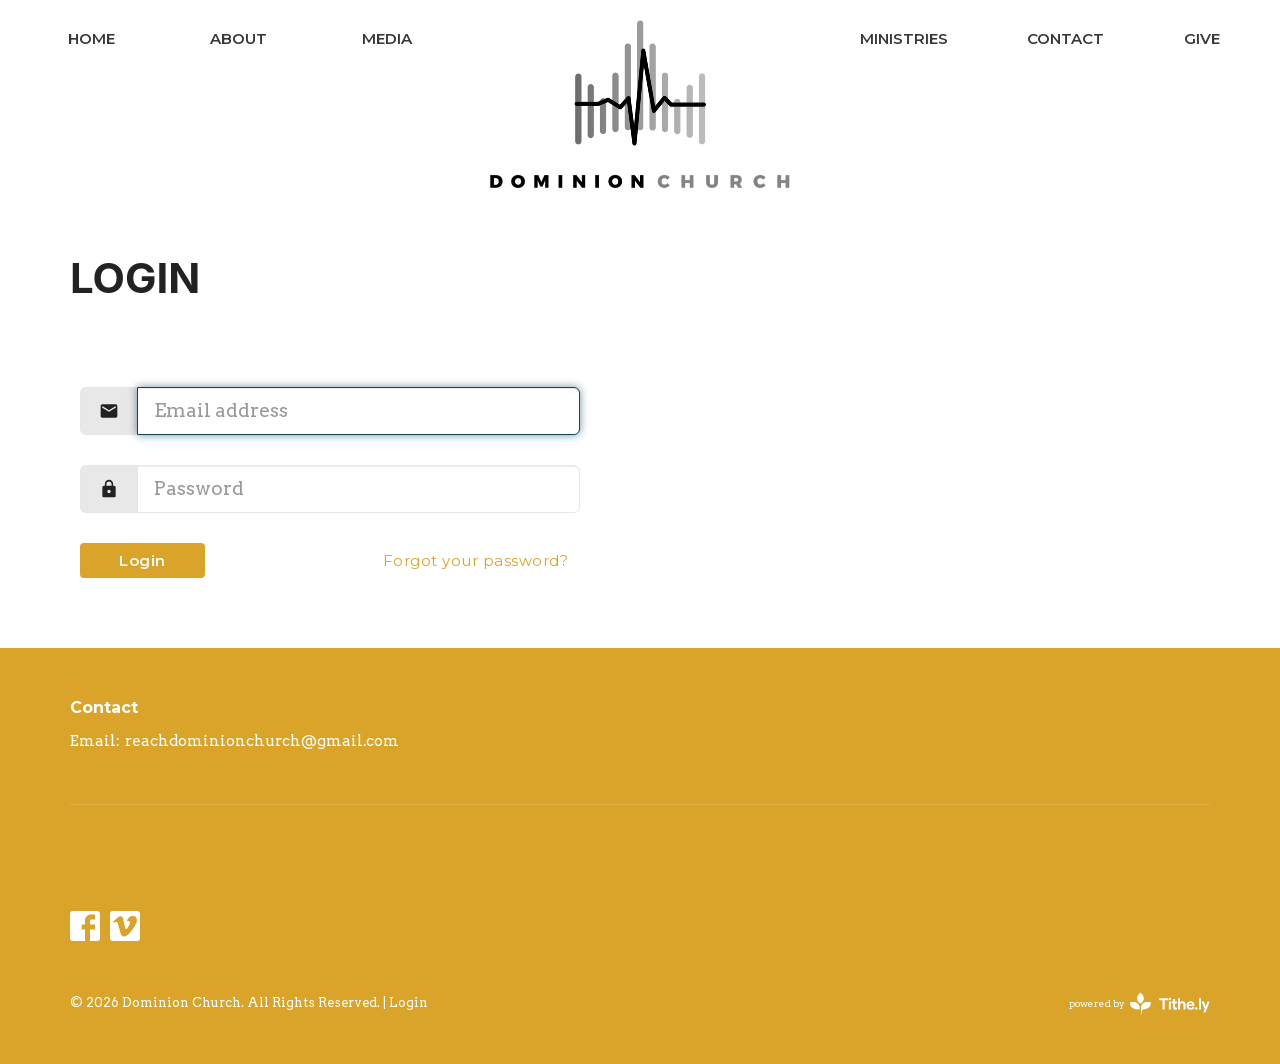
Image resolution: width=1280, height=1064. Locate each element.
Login (142, 560)
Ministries (904, 38)
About (238, 38)
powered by (1139, 1003)
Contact (1065, 38)
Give (1202, 38)
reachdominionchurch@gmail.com (262, 741)
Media (387, 38)
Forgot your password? (476, 560)
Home (91, 38)
